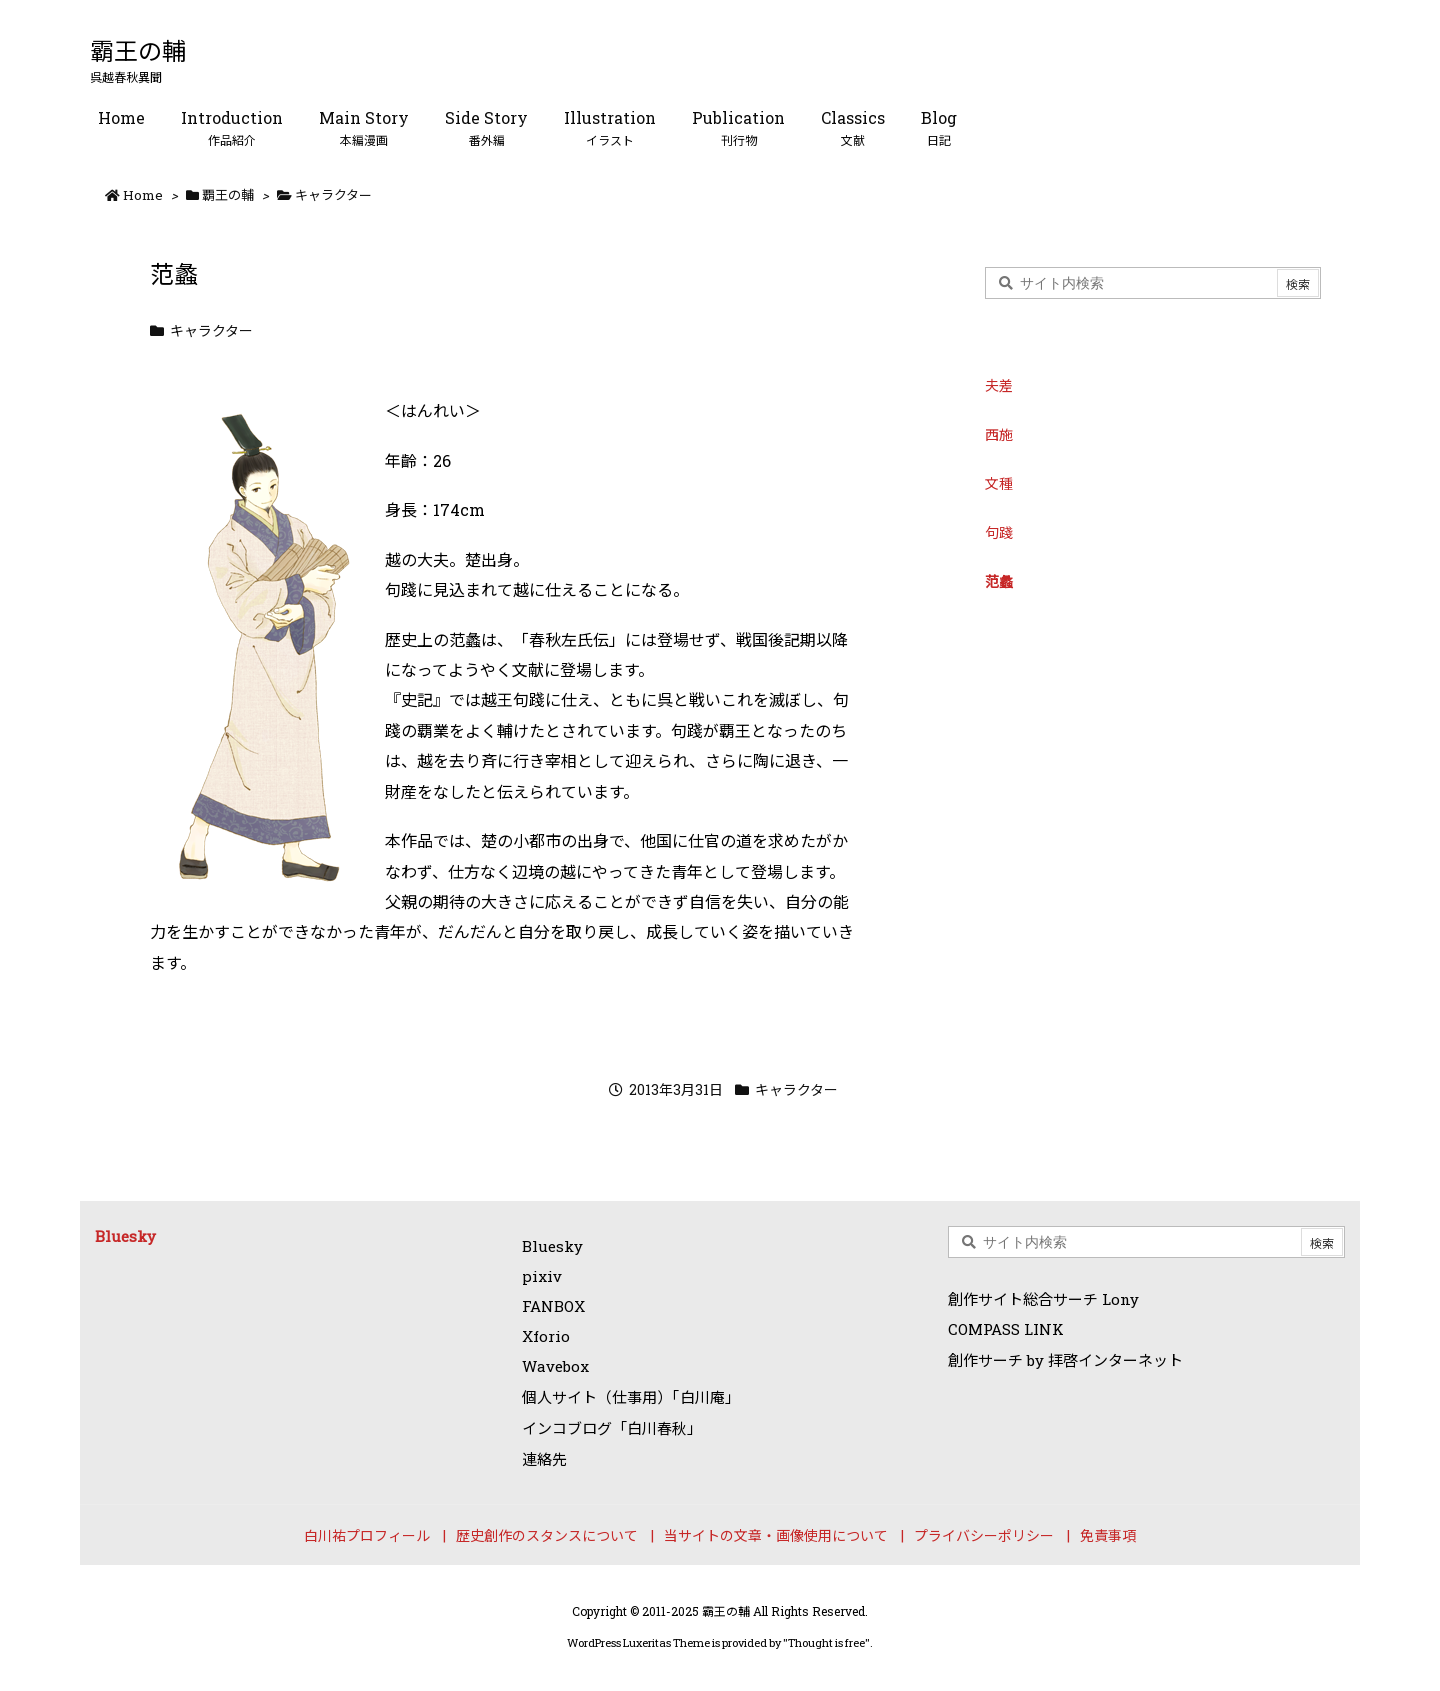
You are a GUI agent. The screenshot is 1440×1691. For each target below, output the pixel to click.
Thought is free (826, 1642)
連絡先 (544, 1459)
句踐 (999, 532)
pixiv (542, 1276)
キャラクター (333, 195)
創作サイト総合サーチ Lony (1043, 1299)
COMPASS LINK (1006, 1329)
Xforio (546, 1336)
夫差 (999, 385)
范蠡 (999, 581)
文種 (999, 483)
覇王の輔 (228, 195)
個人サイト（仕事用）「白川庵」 (631, 1397)
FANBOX (553, 1306)
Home (143, 195)
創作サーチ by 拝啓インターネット (1065, 1360)
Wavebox (555, 1366)
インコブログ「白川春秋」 (612, 1428)
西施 (999, 434)
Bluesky (125, 1236)
